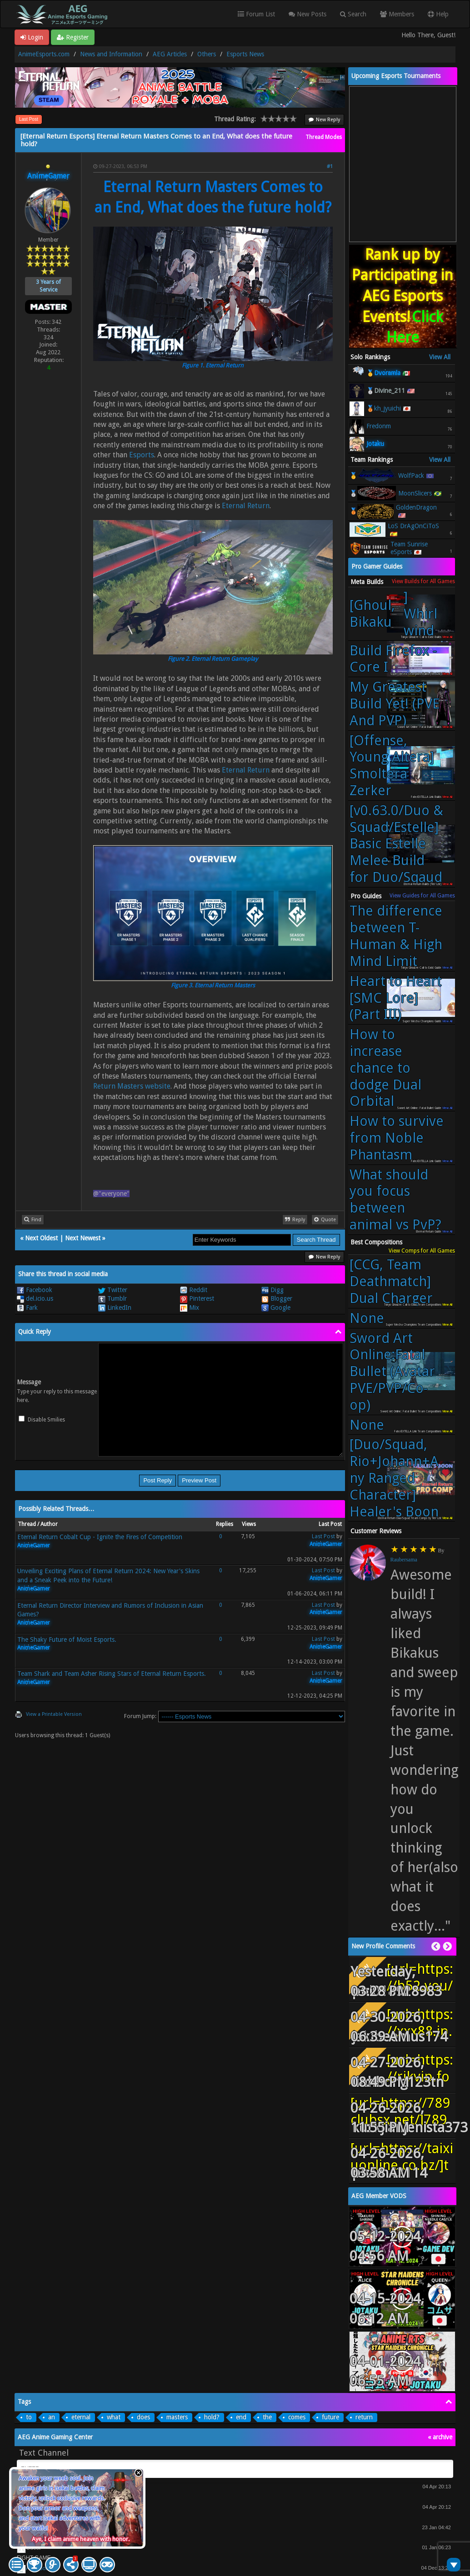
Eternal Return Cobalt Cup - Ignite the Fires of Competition (99, 1537)
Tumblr (112, 1298)
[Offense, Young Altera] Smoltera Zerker (392, 765)
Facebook (34, 1289)
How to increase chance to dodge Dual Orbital (385, 1067)
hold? (212, 2417)
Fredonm (378, 426)
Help (438, 14)
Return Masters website (131, 1086)
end (241, 2417)
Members (397, 14)
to (29, 2417)
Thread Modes (323, 137)
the (267, 2417)
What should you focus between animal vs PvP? (395, 1199)
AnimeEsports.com (44, 54)
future (330, 2417)
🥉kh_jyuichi (383, 408)
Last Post (28, 119)
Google (275, 1307)
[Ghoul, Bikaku (398, 614)
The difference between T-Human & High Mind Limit (396, 935)
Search (353, 14)
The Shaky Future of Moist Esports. (66, 1639)
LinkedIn (114, 1307)
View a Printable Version (54, 1714)
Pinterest (197, 1298)
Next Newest (82, 1238)
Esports (141, 455)
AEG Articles (170, 54)
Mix (189, 1307)
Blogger (276, 1298)
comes (296, 2417)
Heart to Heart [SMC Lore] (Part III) (396, 998)
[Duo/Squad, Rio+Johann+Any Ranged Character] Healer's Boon (394, 1477)
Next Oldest (41, 1238)
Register (73, 37)
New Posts (307, 14)
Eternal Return (246, 505)
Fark (27, 1307)
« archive (440, 2437)
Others (206, 54)
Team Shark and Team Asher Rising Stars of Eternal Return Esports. (111, 1673)
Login (31, 37)
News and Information (111, 54)
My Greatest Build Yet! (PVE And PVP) (395, 703)
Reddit (193, 1289)
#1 (330, 166)
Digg (272, 1289)
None (367, 1318)
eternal (80, 2417)
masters (177, 2417)
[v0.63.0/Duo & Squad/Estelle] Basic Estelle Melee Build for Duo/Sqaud (396, 843)
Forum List (256, 14)
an (51, 2417)
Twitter (112, 1289)
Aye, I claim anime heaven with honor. (81, 2539)
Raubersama (403, 1559)
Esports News (245, 54)
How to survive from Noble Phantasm (397, 1138)
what (113, 2417)
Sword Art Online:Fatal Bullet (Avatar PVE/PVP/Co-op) (392, 1371)
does (143, 2417)
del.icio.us (35, 1298)
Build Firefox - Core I (393, 658)
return (364, 2417)
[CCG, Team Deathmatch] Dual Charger (391, 1281)
